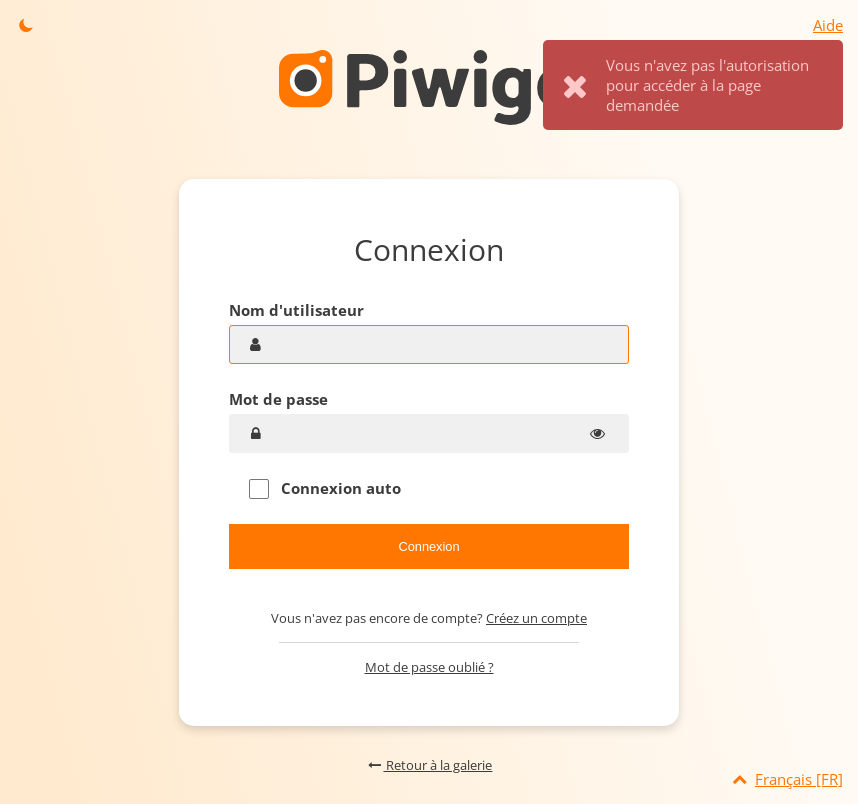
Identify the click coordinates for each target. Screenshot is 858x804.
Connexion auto (325, 488)
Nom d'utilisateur (296, 310)
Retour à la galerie (429, 765)
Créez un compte (536, 618)
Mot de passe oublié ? (429, 667)
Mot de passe (278, 399)
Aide (828, 25)
